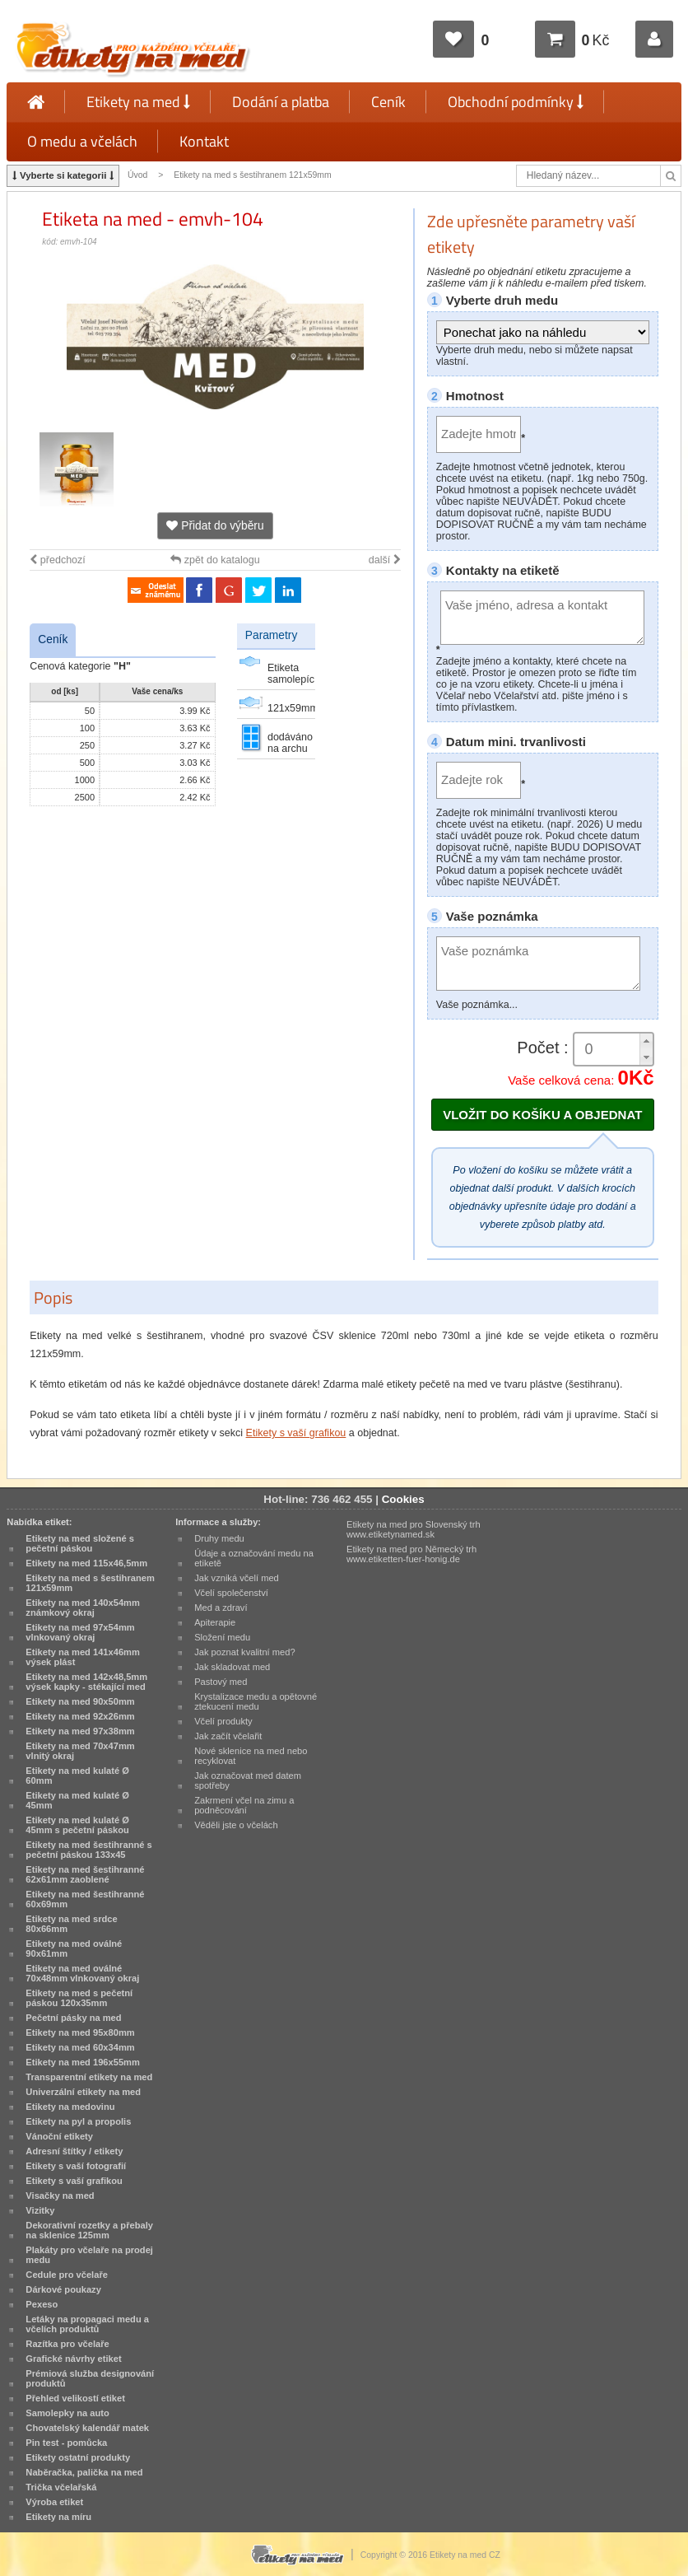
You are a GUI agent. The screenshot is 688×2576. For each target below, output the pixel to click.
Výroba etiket (54, 2502)
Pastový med (220, 1682)
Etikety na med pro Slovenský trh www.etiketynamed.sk (413, 1529)
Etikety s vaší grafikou (296, 1433)
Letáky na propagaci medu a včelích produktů (87, 2324)
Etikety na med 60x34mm (80, 2047)
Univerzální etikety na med (83, 2092)
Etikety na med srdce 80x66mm (71, 1924)
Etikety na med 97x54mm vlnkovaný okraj (80, 1632)
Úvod (137, 175)
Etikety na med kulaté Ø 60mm (77, 1775)
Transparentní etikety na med (89, 2077)
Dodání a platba (280, 102)
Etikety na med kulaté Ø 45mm (77, 1800)
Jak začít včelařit (228, 1736)
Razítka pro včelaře (67, 2344)
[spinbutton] (613, 1049)
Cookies (403, 1499)
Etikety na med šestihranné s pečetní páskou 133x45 (88, 1850)
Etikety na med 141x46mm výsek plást (83, 1657)
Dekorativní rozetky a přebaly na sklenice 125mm (89, 2230)
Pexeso (42, 2304)
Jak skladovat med (232, 1667)
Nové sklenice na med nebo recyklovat (250, 1756)
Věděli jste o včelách (235, 1825)
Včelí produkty (223, 1721)
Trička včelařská (61, 2487)
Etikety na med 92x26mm (80, 1716)
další (385, 560)
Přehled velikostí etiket (75, 2398)
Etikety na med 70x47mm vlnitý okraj (80, 1751)
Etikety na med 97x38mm (80, 1731)
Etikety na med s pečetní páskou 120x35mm (79, 1998)
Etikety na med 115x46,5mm (86, 1563)
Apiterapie (214, 1622)
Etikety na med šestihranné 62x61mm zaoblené (85, 1874)
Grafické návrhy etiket (73, 2359)
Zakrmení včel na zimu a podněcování (244, 1805)
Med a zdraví (220, 1607)
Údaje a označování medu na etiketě (254, 1558)
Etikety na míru (58, 2517)
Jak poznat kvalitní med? (244, 1652)
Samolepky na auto (67, 2413)
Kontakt (204, 141)
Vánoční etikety (59, 2136)
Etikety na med (138, 102)
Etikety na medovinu (70, 2107)
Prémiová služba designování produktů (90, 2378)
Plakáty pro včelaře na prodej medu (89, 2255)
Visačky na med (60, 2195)
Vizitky (40, 2210)
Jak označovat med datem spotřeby (247, 1780)
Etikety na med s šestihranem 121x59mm (253, 175)
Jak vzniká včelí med (236, 1578)
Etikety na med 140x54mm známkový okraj (83, 1607)
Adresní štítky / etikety (74, 2151)
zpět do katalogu (214, 560)
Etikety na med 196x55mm (83, 2062)
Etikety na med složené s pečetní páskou (80, 1543)
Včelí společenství (231, 1593)
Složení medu (222, 1637)
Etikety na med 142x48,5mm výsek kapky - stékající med (86, 1682)
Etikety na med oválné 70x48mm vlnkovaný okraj (82, 1973)
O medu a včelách (82, 141)
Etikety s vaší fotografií (76, 2166)
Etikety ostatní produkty (78, 2457)
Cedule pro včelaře (67, 2275)
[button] (646, 1041)
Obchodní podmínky (515, 102)
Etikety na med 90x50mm (80, 1701)
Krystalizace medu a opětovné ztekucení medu (255, 1701)
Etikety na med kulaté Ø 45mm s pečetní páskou (77, 1825)
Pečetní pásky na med (73, 2018)
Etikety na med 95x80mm (80, 2032)
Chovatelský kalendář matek (87, 2428)
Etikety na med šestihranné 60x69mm (85, 1899)
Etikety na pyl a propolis (78, 2121)
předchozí (57, 560)
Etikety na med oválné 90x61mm (74, 1948)
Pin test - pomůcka (66, 2443)
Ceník (388, 102)
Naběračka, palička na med (84, 2472)
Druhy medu (219, 1538)
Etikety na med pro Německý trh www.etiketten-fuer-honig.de (411, 1554)
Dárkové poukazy (63, 2289)
